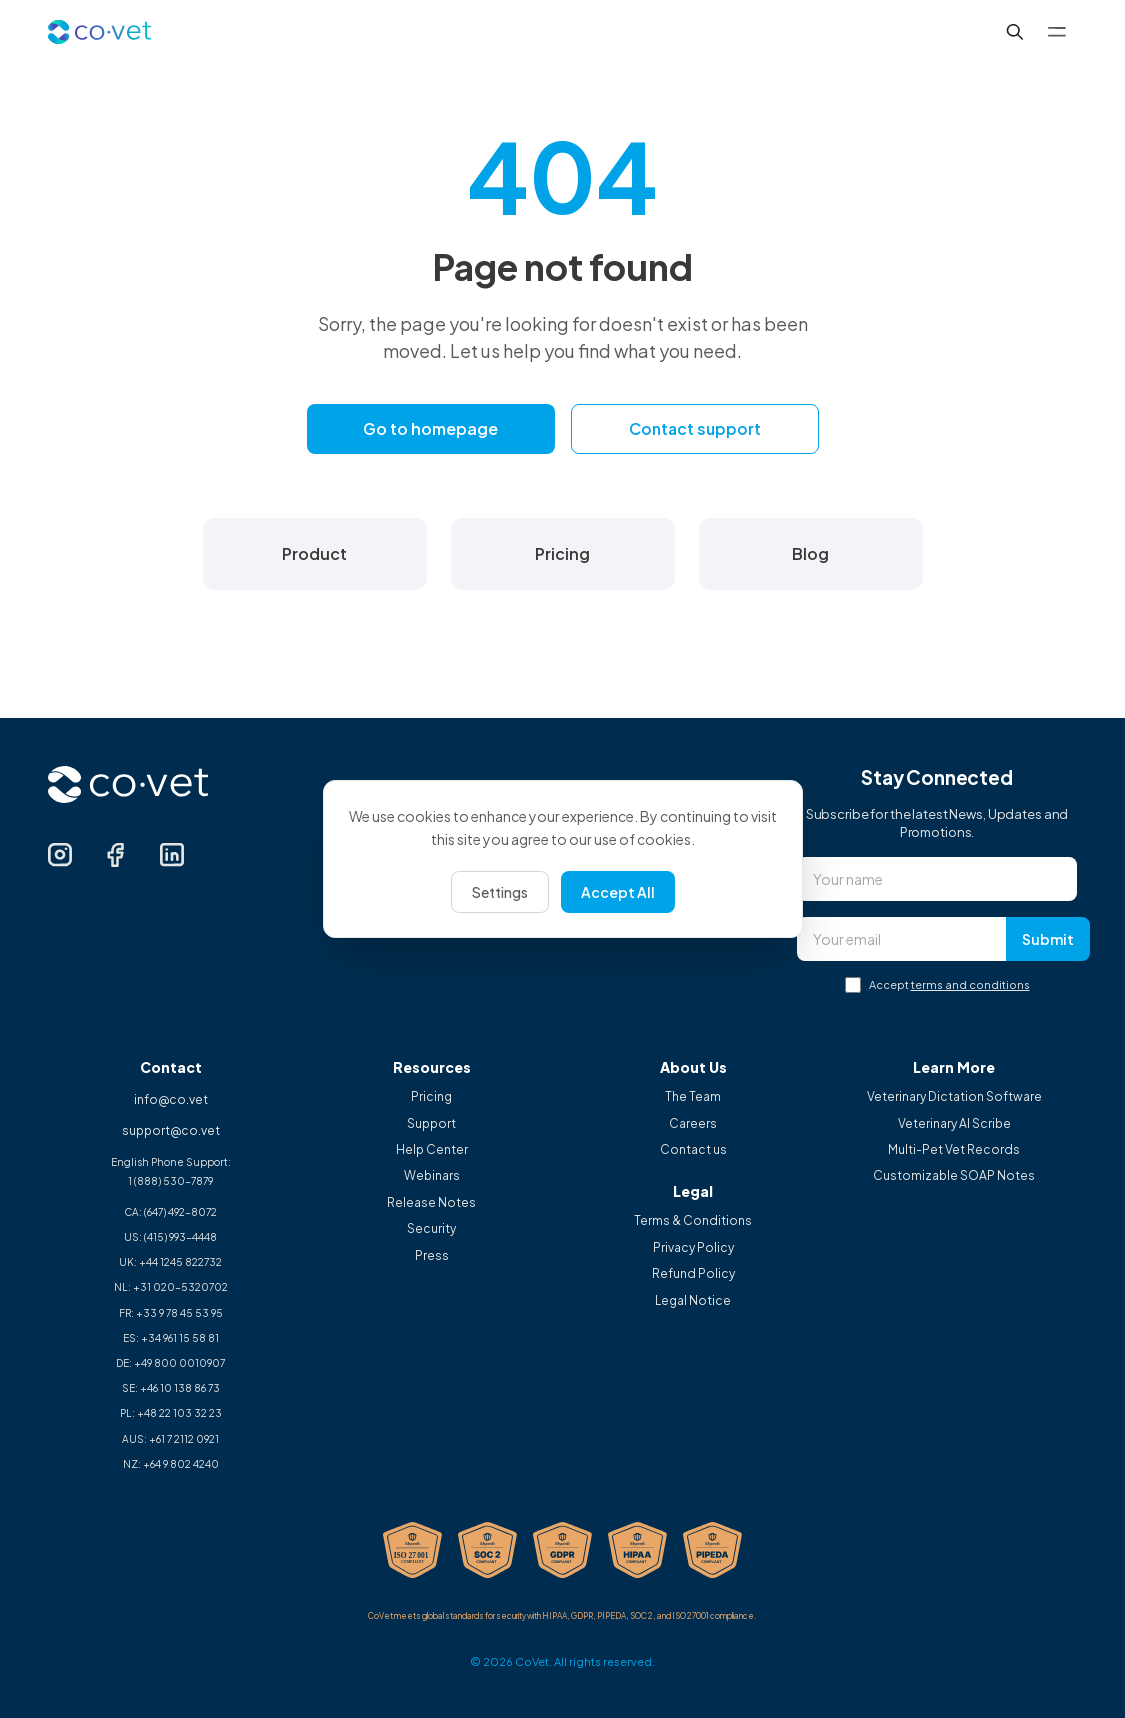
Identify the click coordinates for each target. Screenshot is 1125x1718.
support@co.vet (171, 1130)
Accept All (618, 892)
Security (431, 1229)
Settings (500, 892)
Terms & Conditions (693, 1221)
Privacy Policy (693, 1248)
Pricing (431, 1097)
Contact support (695, 428)
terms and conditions (970, 984)
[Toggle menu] (1057, 32)
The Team (693, 1097)
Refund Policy (693, 1274)
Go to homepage (430, 428)
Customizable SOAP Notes (954, 1176)
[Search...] (1015, 32)
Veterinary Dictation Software (954, 1097)
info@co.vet (171, 1099)
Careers (693, 1124)
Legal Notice (693, 1301)
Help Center (432, 1150)
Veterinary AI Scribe (954, 1124)
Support (431, 1124)
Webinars (432, 1176)
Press (432, 1256)
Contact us (693, 1150)
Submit (1048, 939)
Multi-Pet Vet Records (954, 1150)
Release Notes (431, 1203)
